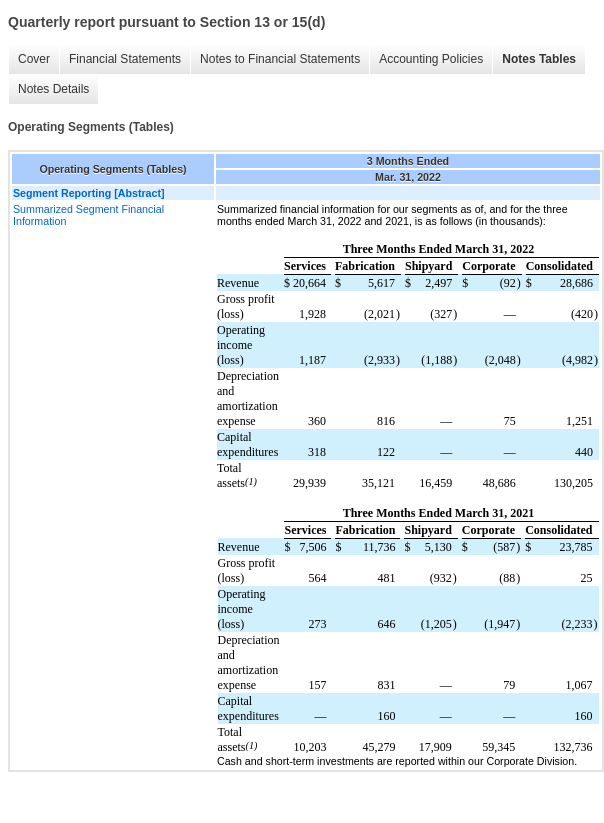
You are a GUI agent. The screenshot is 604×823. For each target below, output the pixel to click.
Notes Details (53, 89)
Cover (34, 59)
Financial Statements (125, 59)
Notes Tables (539, 59)
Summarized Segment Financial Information (88, 215)
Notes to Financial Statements (280, 59)
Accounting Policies (431, 59)
